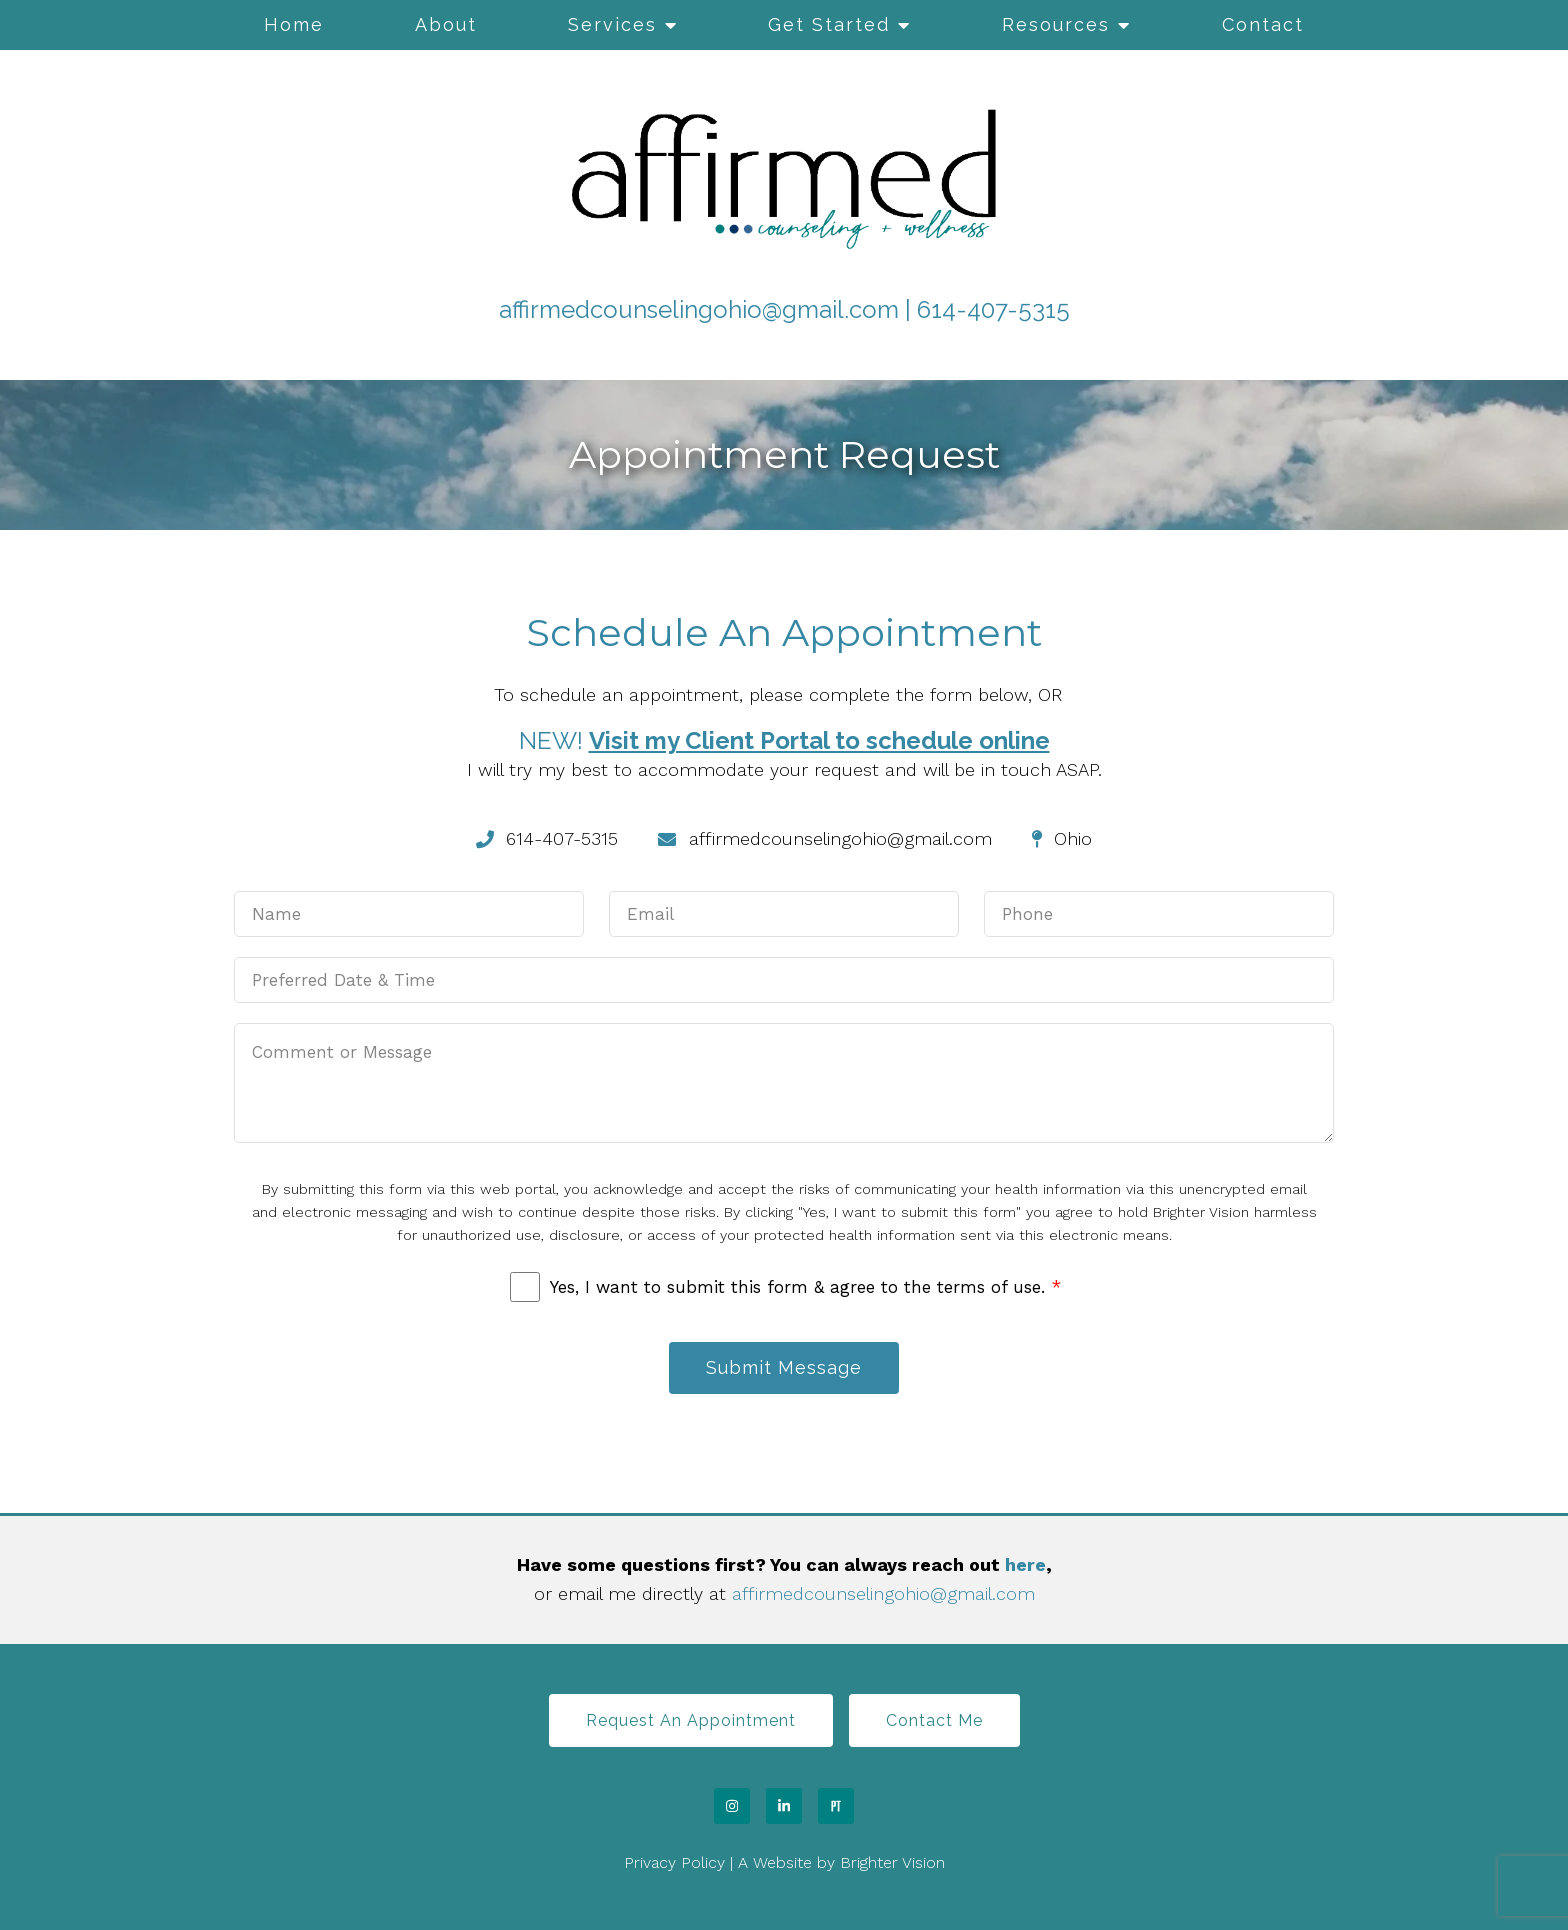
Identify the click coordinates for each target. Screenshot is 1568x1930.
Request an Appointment (691, 1720)
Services (612, 24)
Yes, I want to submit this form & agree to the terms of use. (805, 1287)
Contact (1263, 24)
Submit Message (784, 1367)
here (1025, 1564)
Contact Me (934, 1720)
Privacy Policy (674, 1862)
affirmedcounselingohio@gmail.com (699, 309)
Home (294, 24)
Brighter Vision (892, 1862)
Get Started (829, 24)
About (446, 24)
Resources (1056, 24)
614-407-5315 (993, 309)
